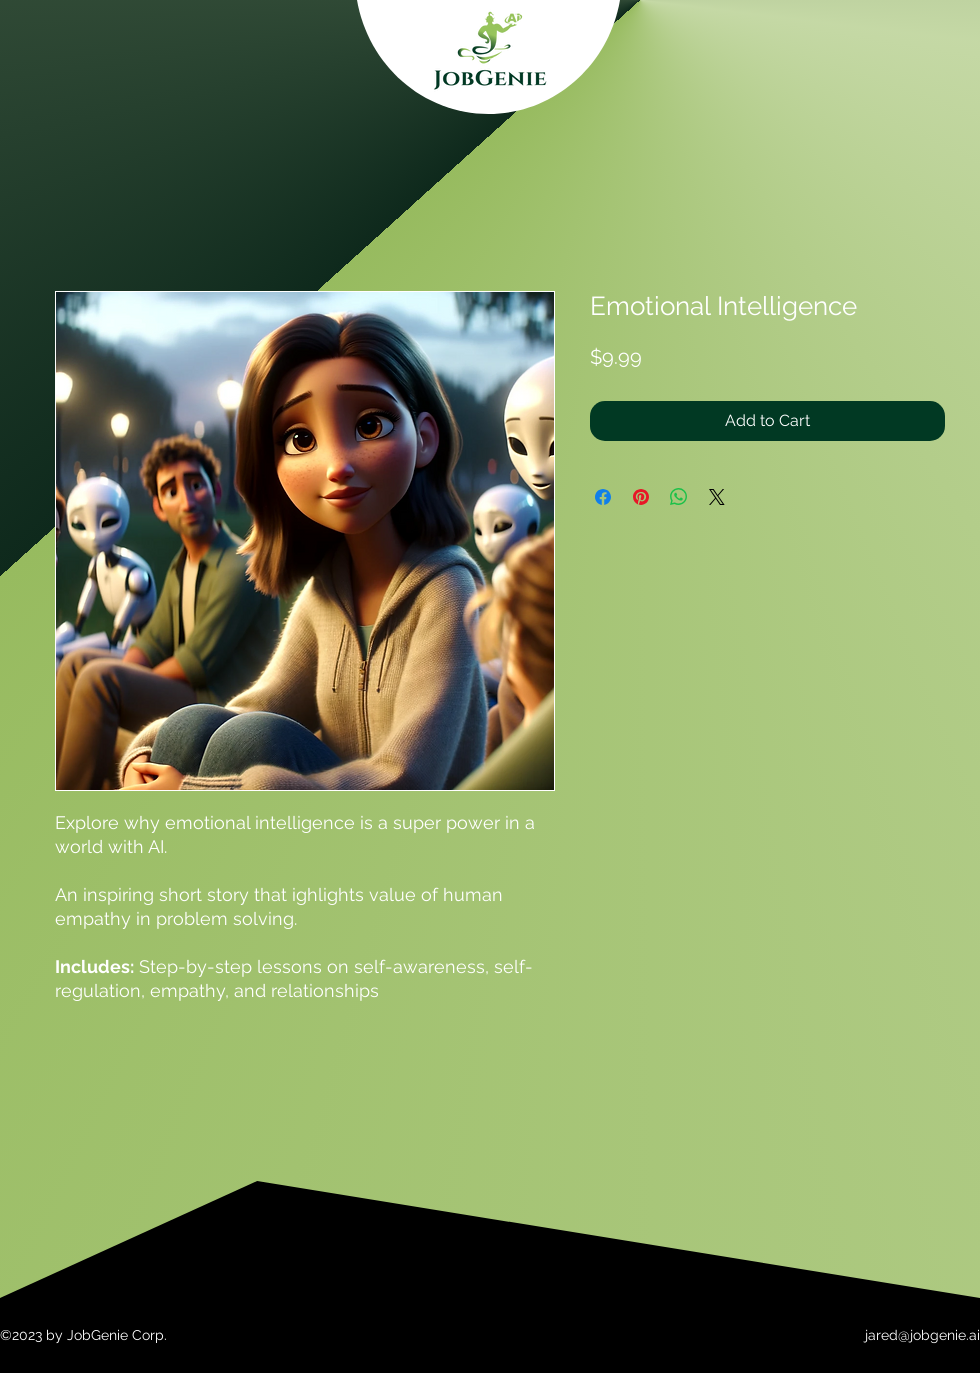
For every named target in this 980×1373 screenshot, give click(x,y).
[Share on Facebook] (603, 497)
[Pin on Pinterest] (641, 497)
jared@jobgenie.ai (922, 1335)
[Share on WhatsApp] (679, 497)
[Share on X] (717, 497)
